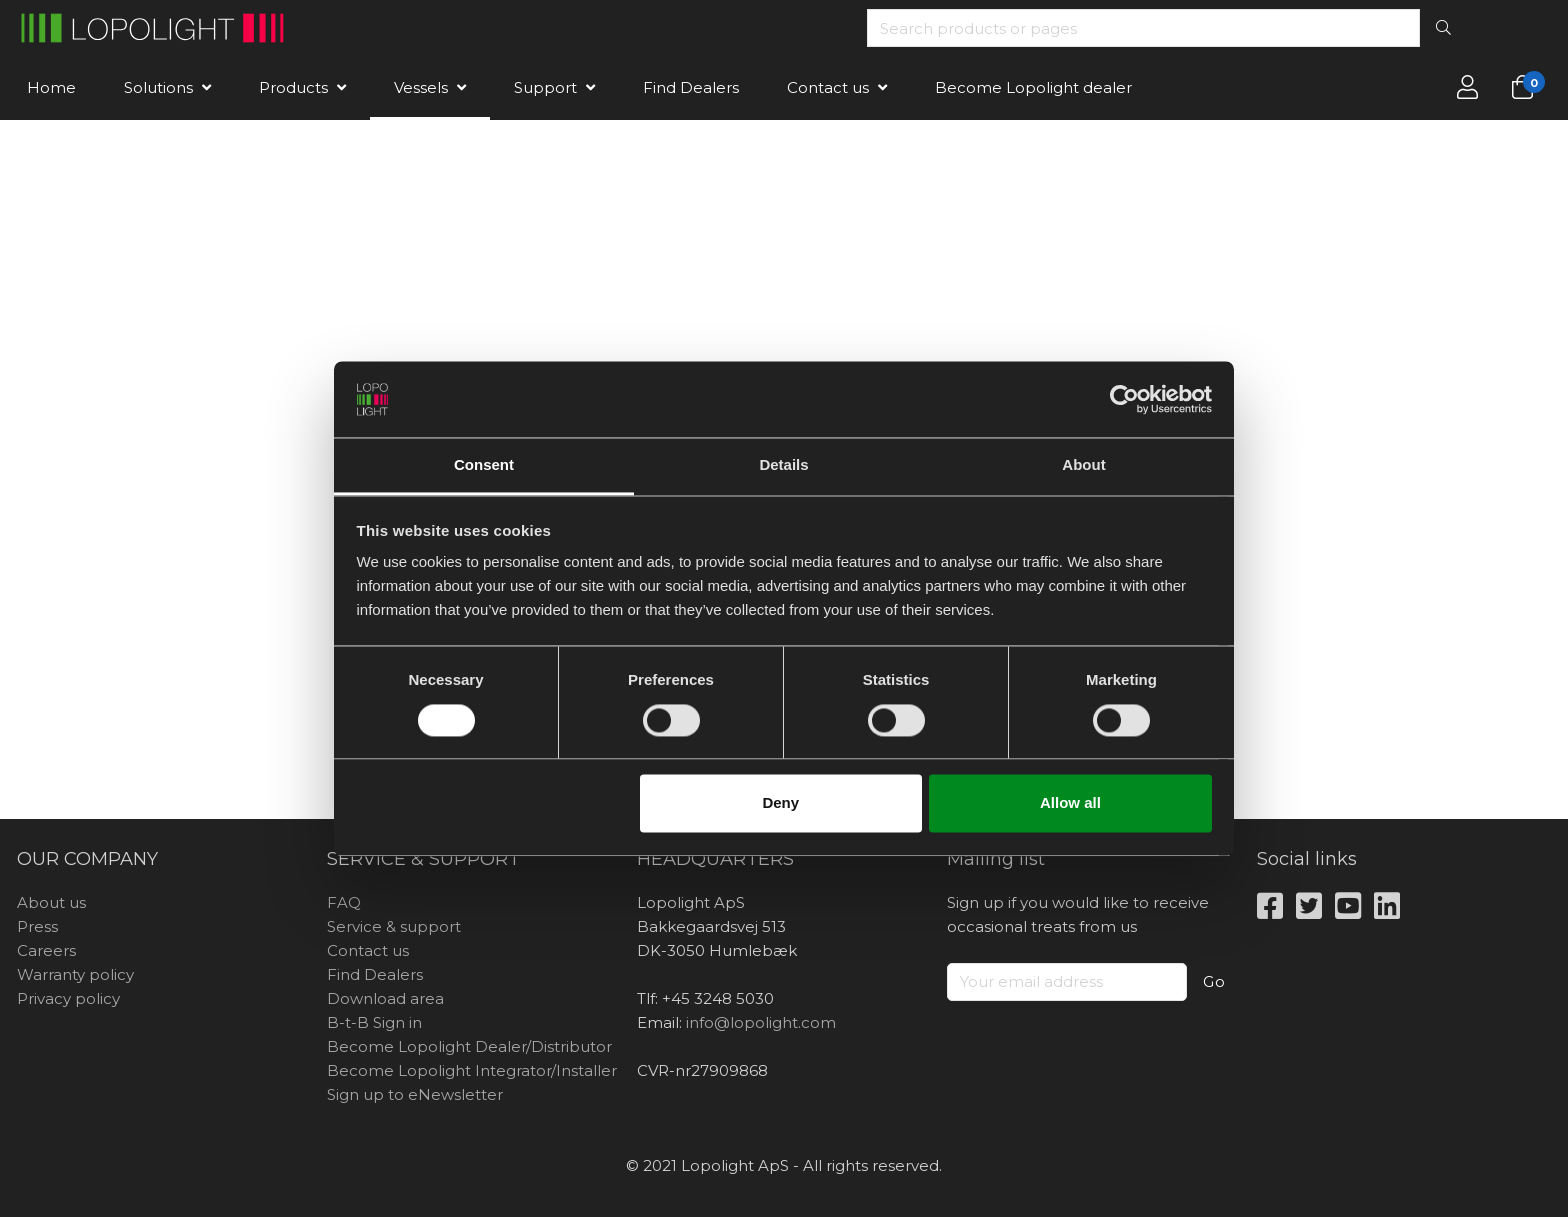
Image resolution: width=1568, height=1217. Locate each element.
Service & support (394, 926)
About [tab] (1083, 465)
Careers (46, 950)
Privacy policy (68, 998)
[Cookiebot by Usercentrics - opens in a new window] (1124, 399)
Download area (385, 998)
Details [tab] (783, 465)
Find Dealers (691, 87)
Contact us (828, 87)
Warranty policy (75, 974)
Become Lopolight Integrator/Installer (472, 1070)
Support (545, 87)
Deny (780, 803)
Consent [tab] (484, 465)
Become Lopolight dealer (1033, 87)
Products (293, 87)
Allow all (1070, 803)
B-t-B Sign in (374, 1022)
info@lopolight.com (761, 1022)
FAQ (344, 902)
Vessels (421, 87)
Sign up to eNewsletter (415, 1094)
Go (1214, 981)
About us (51, 902)
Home (51, 87)
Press (37, 926)
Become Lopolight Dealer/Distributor (469, 1046)
